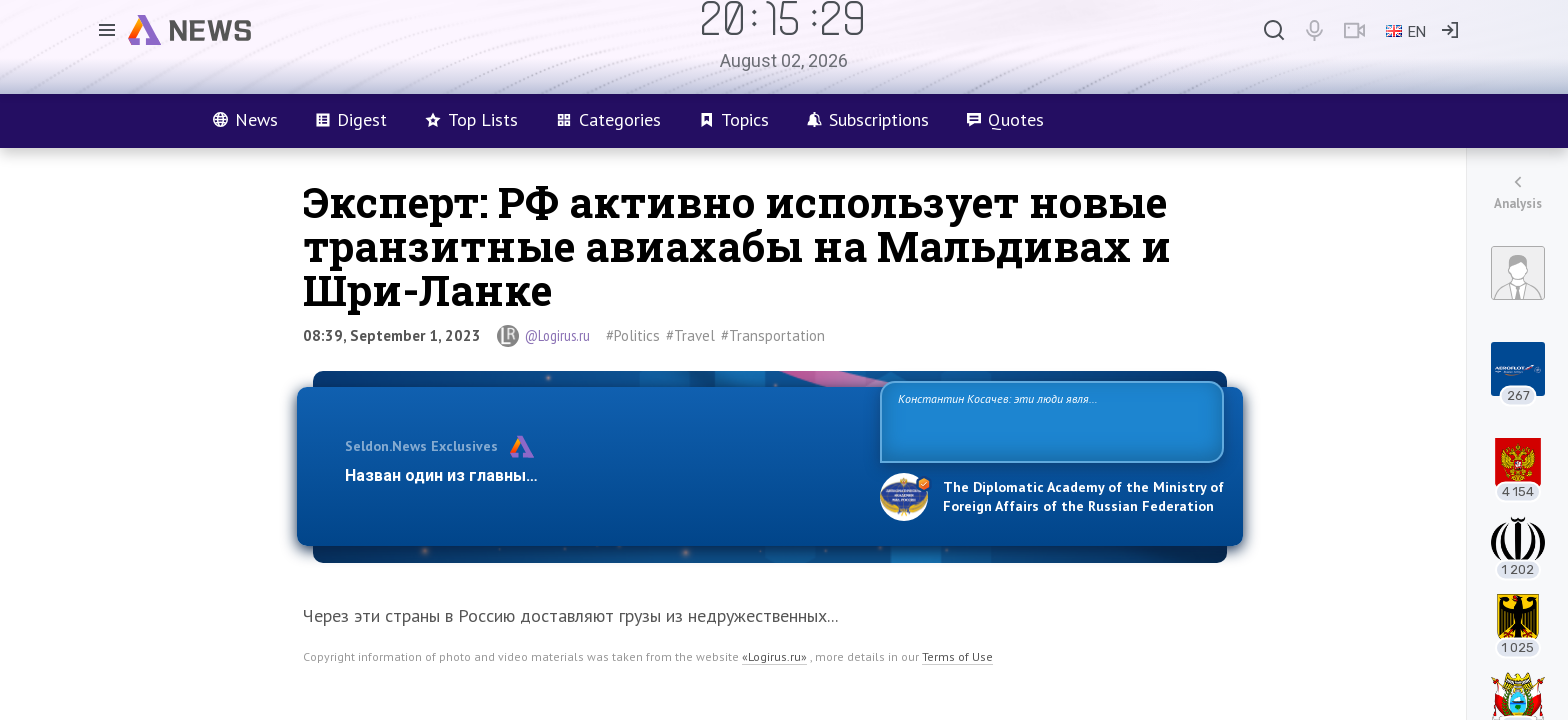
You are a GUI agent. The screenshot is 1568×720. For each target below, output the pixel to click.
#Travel (690, 335)
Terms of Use (957, 656)
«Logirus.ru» (774, 656)
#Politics (633, 335)
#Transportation (773, 335)
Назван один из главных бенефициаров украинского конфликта (596, 475)
